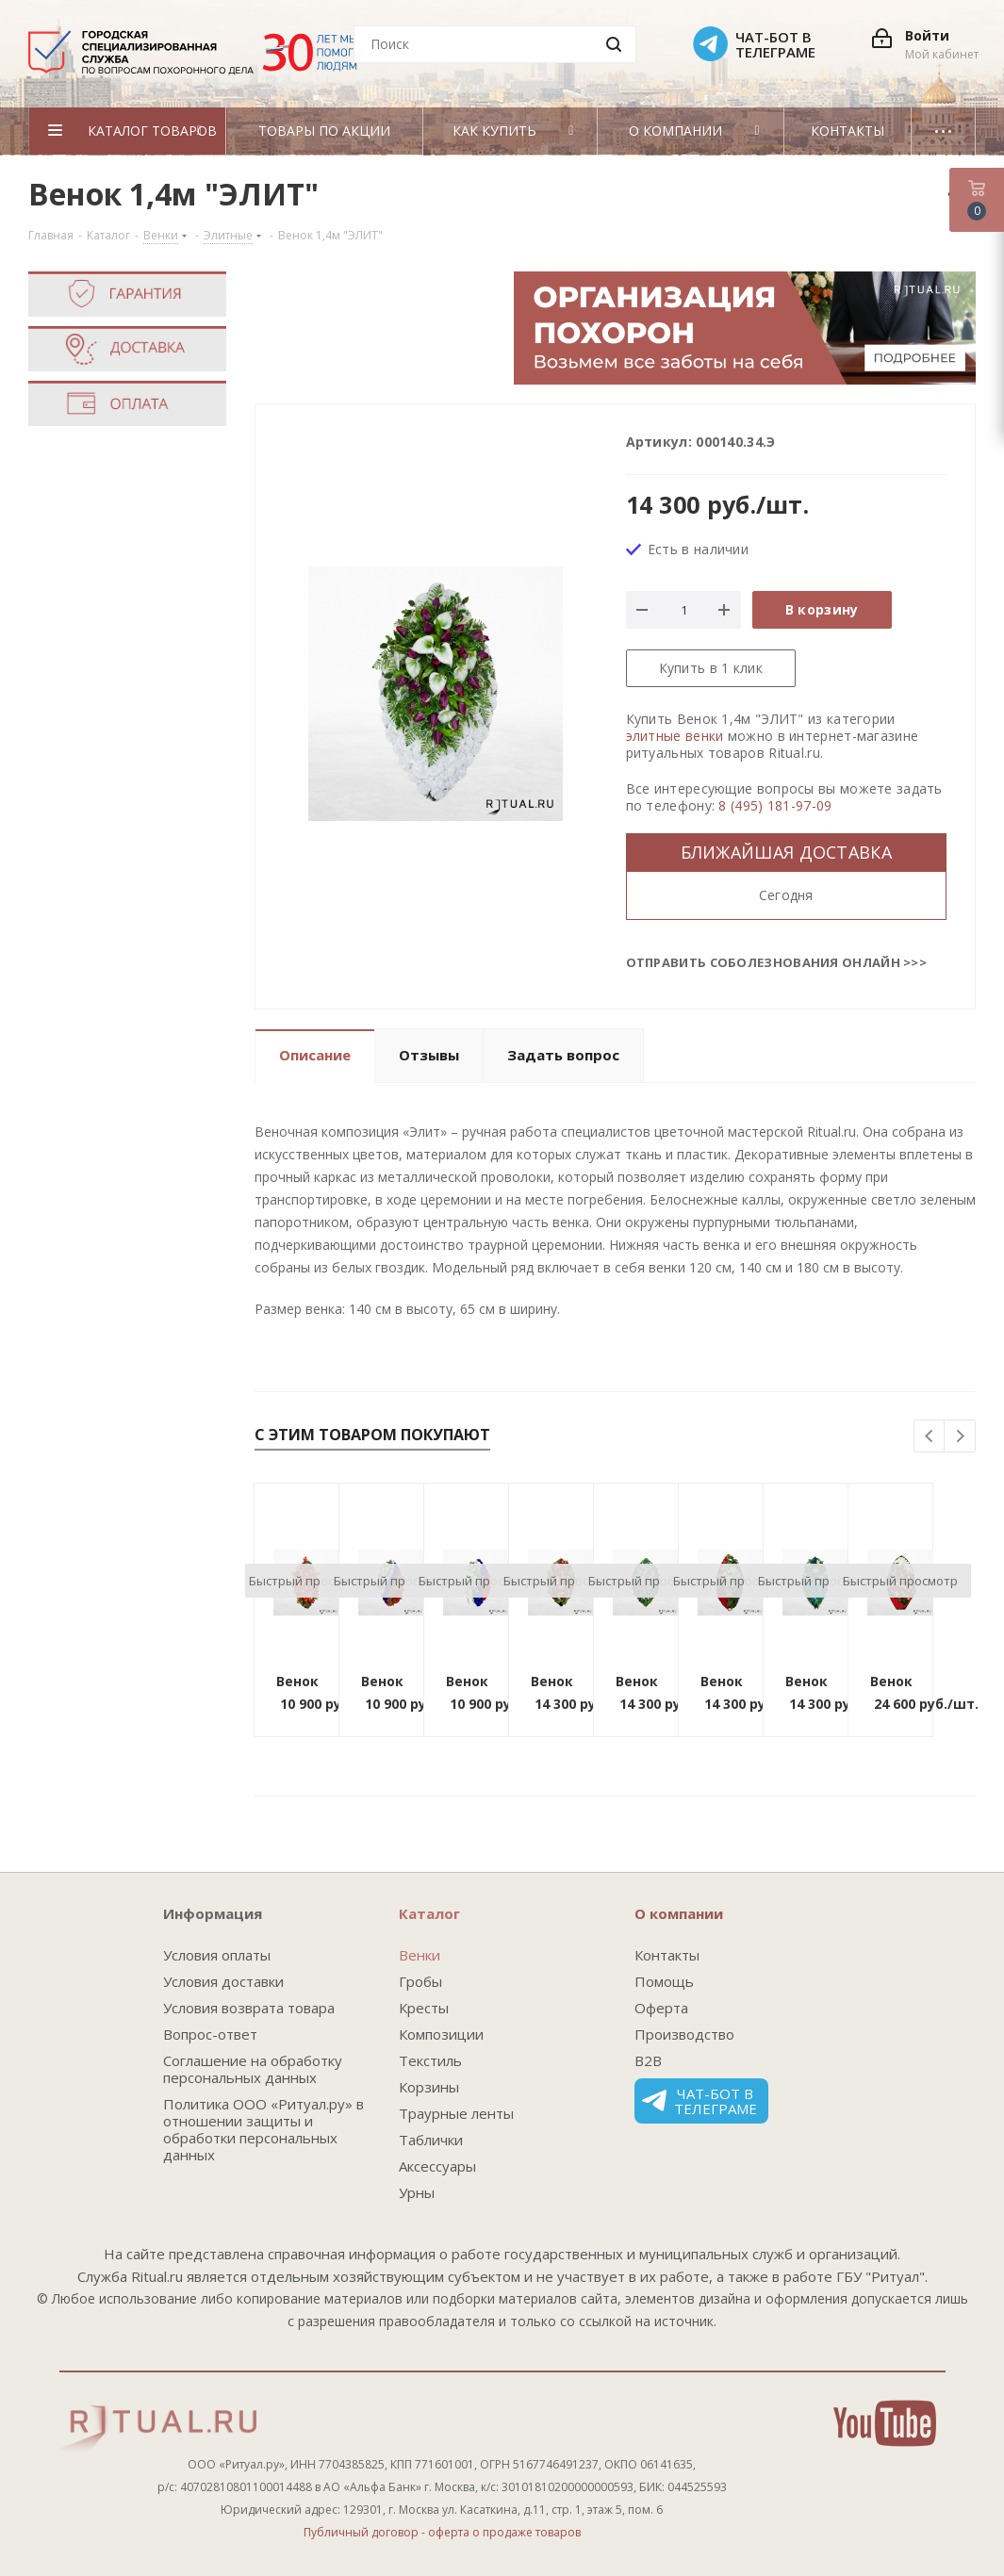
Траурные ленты (456, 2113)
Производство (684, 2034)
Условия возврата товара (249, 2007)
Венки (419, 1954)
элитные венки (675, 736)
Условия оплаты (217, 1954)
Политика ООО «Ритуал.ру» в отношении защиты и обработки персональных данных (263, 2129)
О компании (678, 1913)
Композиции (441, 2034)
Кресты (424, 2007)
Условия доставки (223, 1981)
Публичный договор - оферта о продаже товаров (442, 2532)
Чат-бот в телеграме (699, 2101)
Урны (417, 2192)
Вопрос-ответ (210, 2034)
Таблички (431, 2139)
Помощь (664, 1981)
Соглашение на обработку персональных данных (252, 2069)
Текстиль (430, 2060)
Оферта (661, 2007)
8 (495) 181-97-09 (774, 805)
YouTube (884, 2423)
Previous (930, 1436)
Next (960, 1436)
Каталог (429, 1913)
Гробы (420, 1981)
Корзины (429, 2086)
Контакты (667, 1954)
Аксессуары (437, 2166)
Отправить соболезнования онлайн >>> (777, 962)
